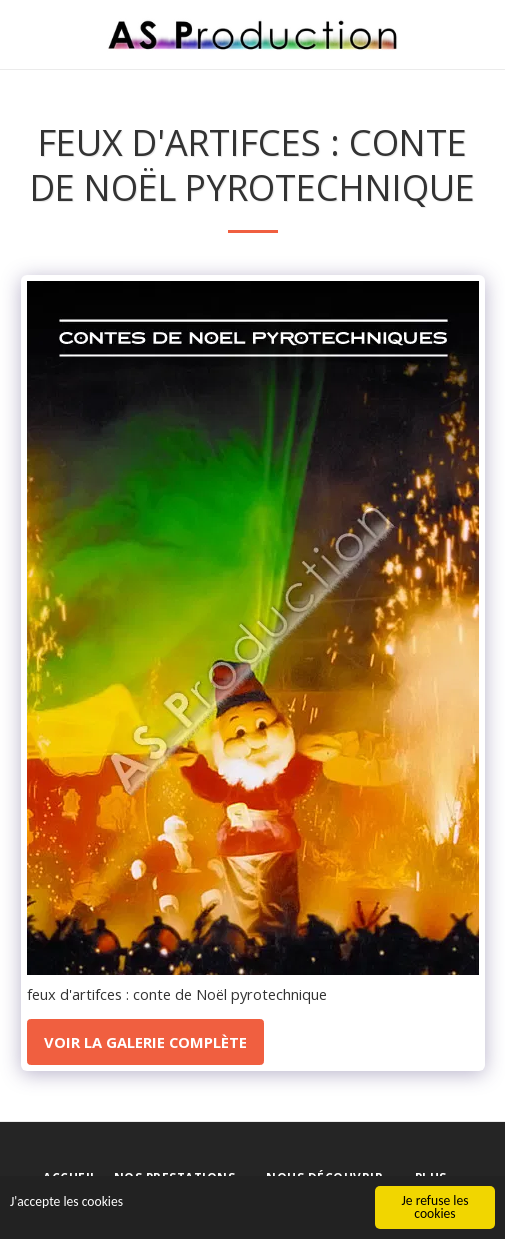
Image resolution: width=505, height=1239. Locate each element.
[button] (22, 33)
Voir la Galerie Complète (145, 1042)
